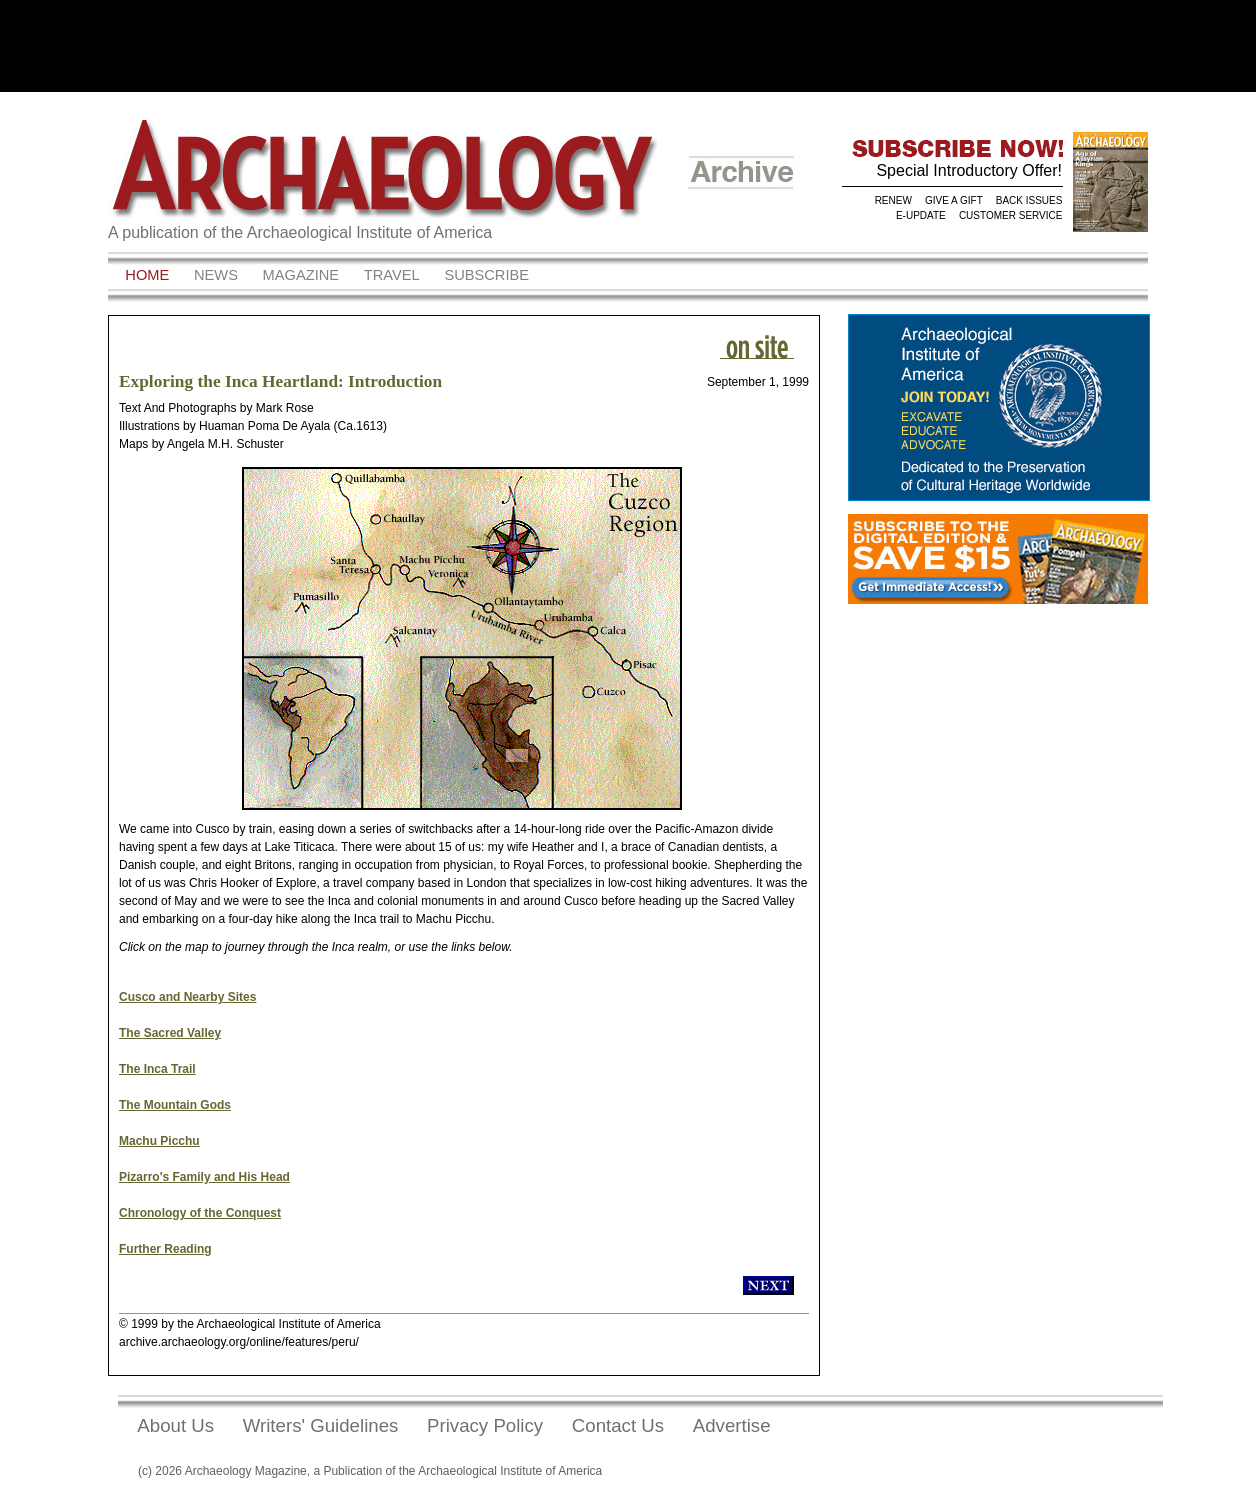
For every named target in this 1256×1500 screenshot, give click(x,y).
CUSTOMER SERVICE (1011, 215)
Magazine (301, 275)
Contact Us (618, 1425)
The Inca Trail (157, 1069)
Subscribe (486, 275)
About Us (175, 1425)
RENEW (893, 200)
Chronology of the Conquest (200, 1213)
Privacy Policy (485, 1425)
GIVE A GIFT (954, 200)
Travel (392, 275)
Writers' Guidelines (321, 1425)
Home (147, 275)
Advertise (732, 1425)
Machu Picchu (159, 1141)
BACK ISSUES (1029, 200)
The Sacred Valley (170, 1033)
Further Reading (165, 1249)
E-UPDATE (921, 215)
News (216, 275)
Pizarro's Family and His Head (204, 1177)
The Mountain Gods (175, 1105)
